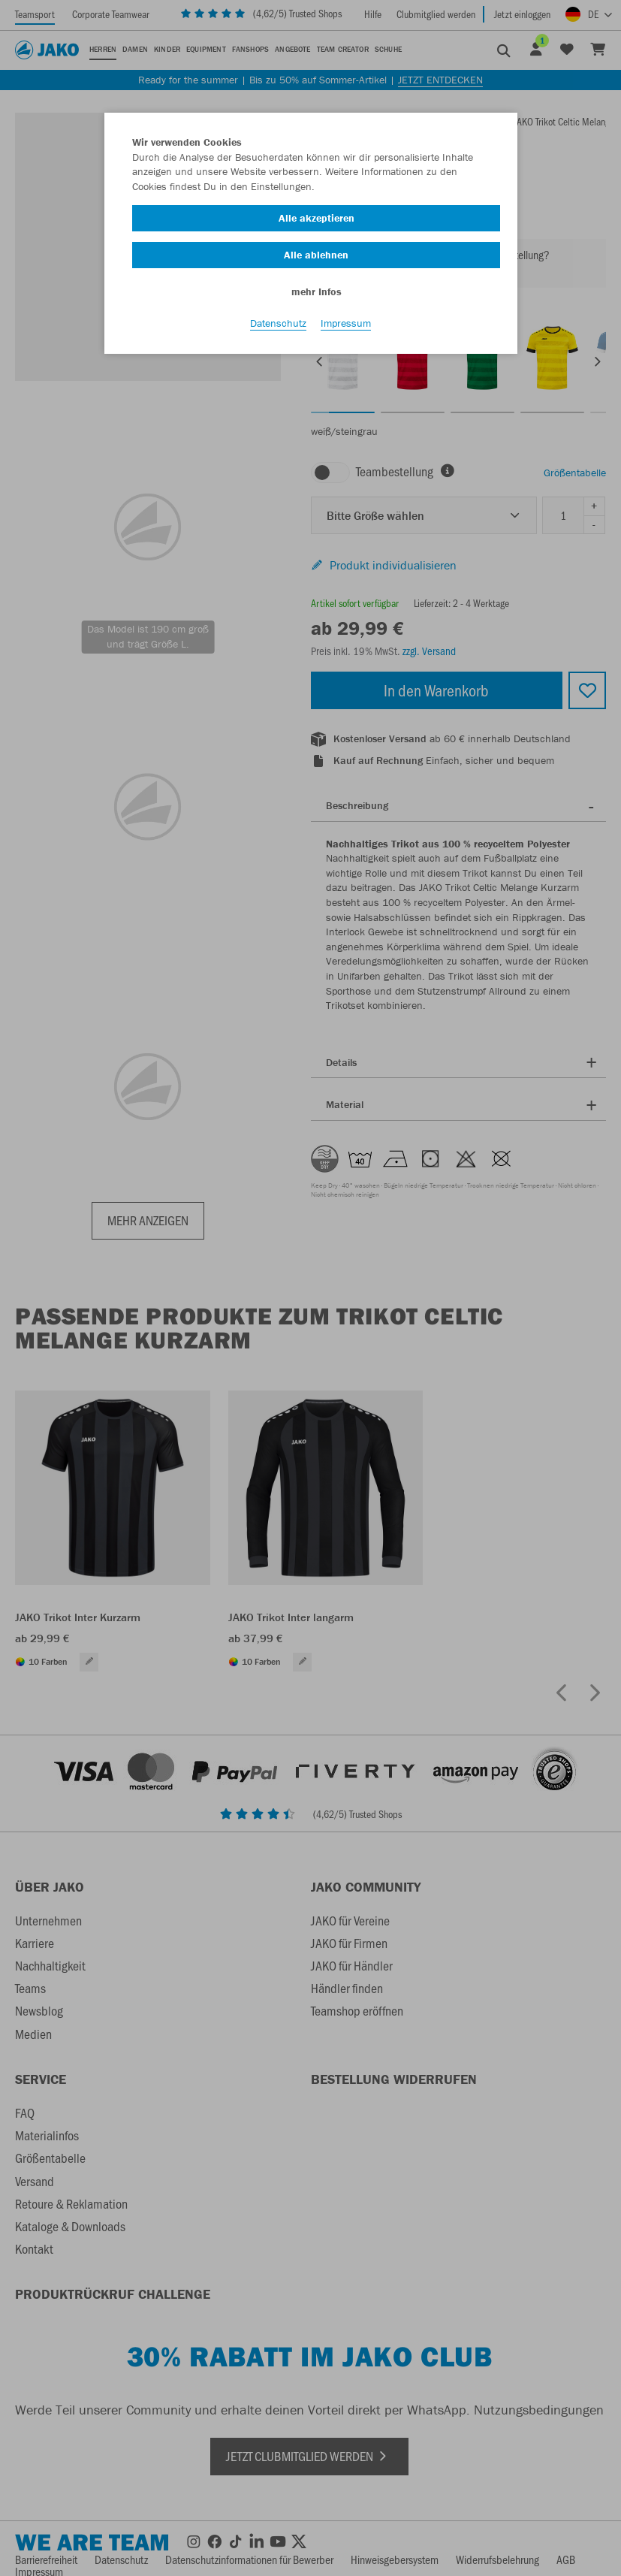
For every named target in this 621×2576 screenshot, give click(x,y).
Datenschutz (278, 324)
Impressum (346, 324)
